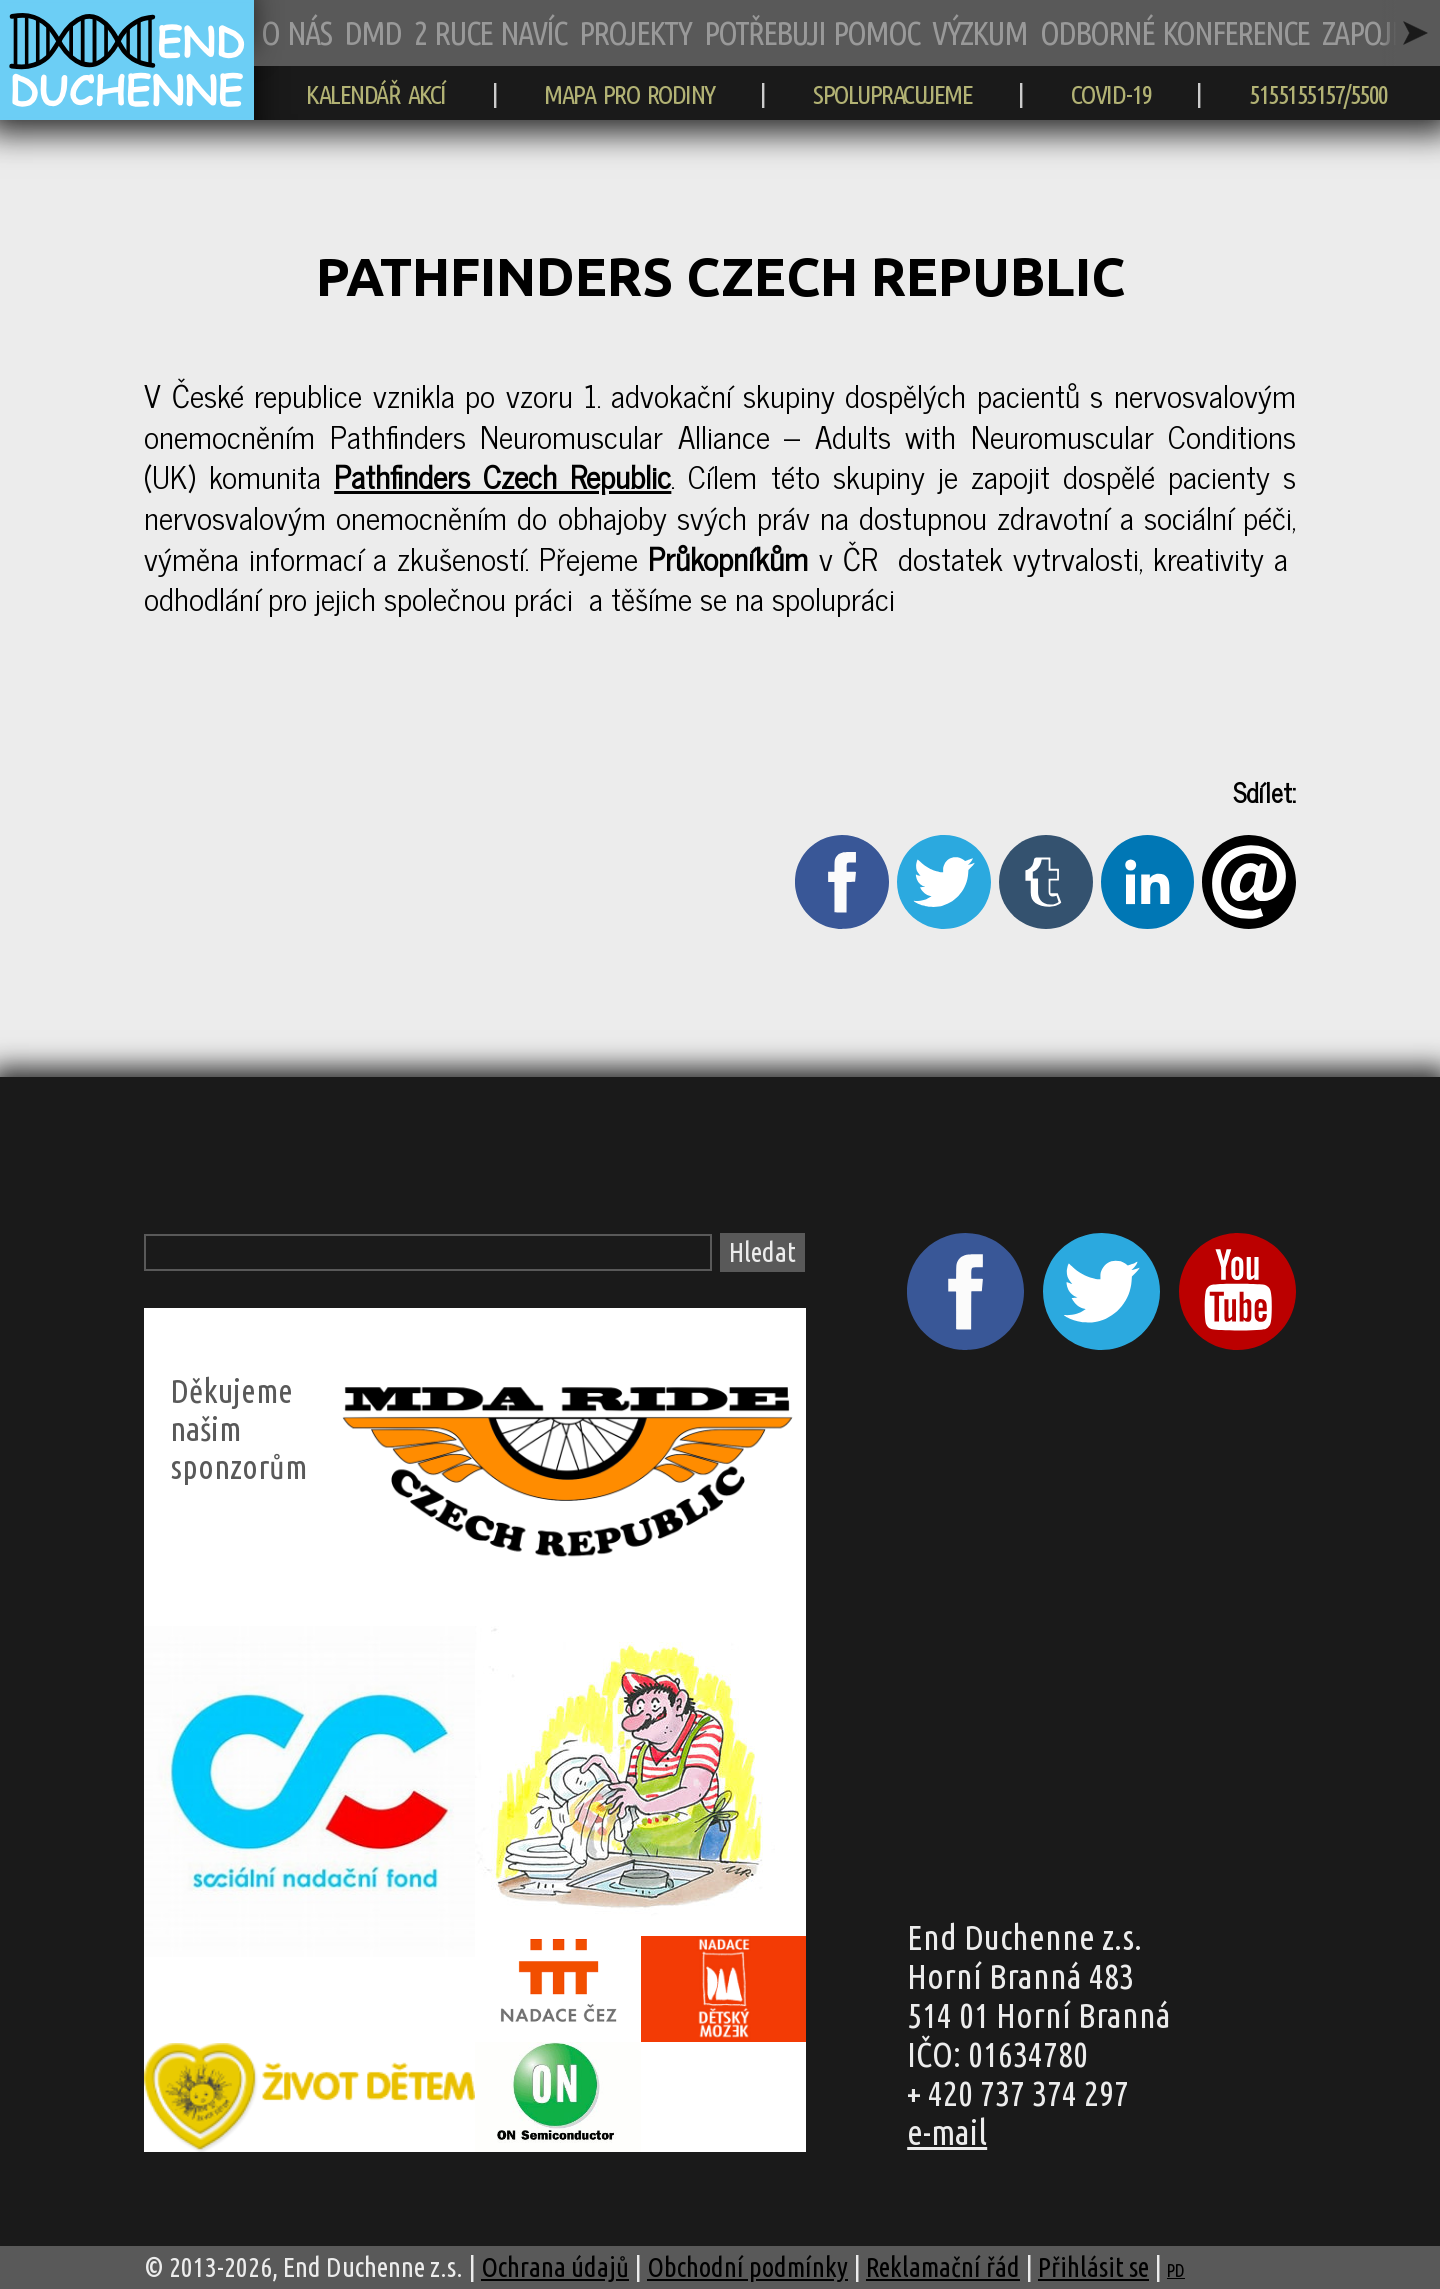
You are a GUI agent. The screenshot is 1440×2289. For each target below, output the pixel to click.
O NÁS (296, 32)
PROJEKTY (635, 32)
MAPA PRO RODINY (629, 94)
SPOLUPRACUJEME (892, 94)
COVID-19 (1111, 94)
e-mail (947, 2132)
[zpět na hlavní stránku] (127, 109)
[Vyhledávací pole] (428, 1252)
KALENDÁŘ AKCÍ (376, 94)
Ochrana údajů (555, 2267)
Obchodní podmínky (747, 2267)
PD (1176, 2270)
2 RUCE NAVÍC (490, 32)
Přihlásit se (1093, 2267)
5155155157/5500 (1318, 94)
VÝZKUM (979, 32)
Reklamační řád (943, 2267)
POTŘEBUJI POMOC (811, 32)
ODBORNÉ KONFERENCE (1174, 32)
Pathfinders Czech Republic (502, 475)
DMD (372, 32)
